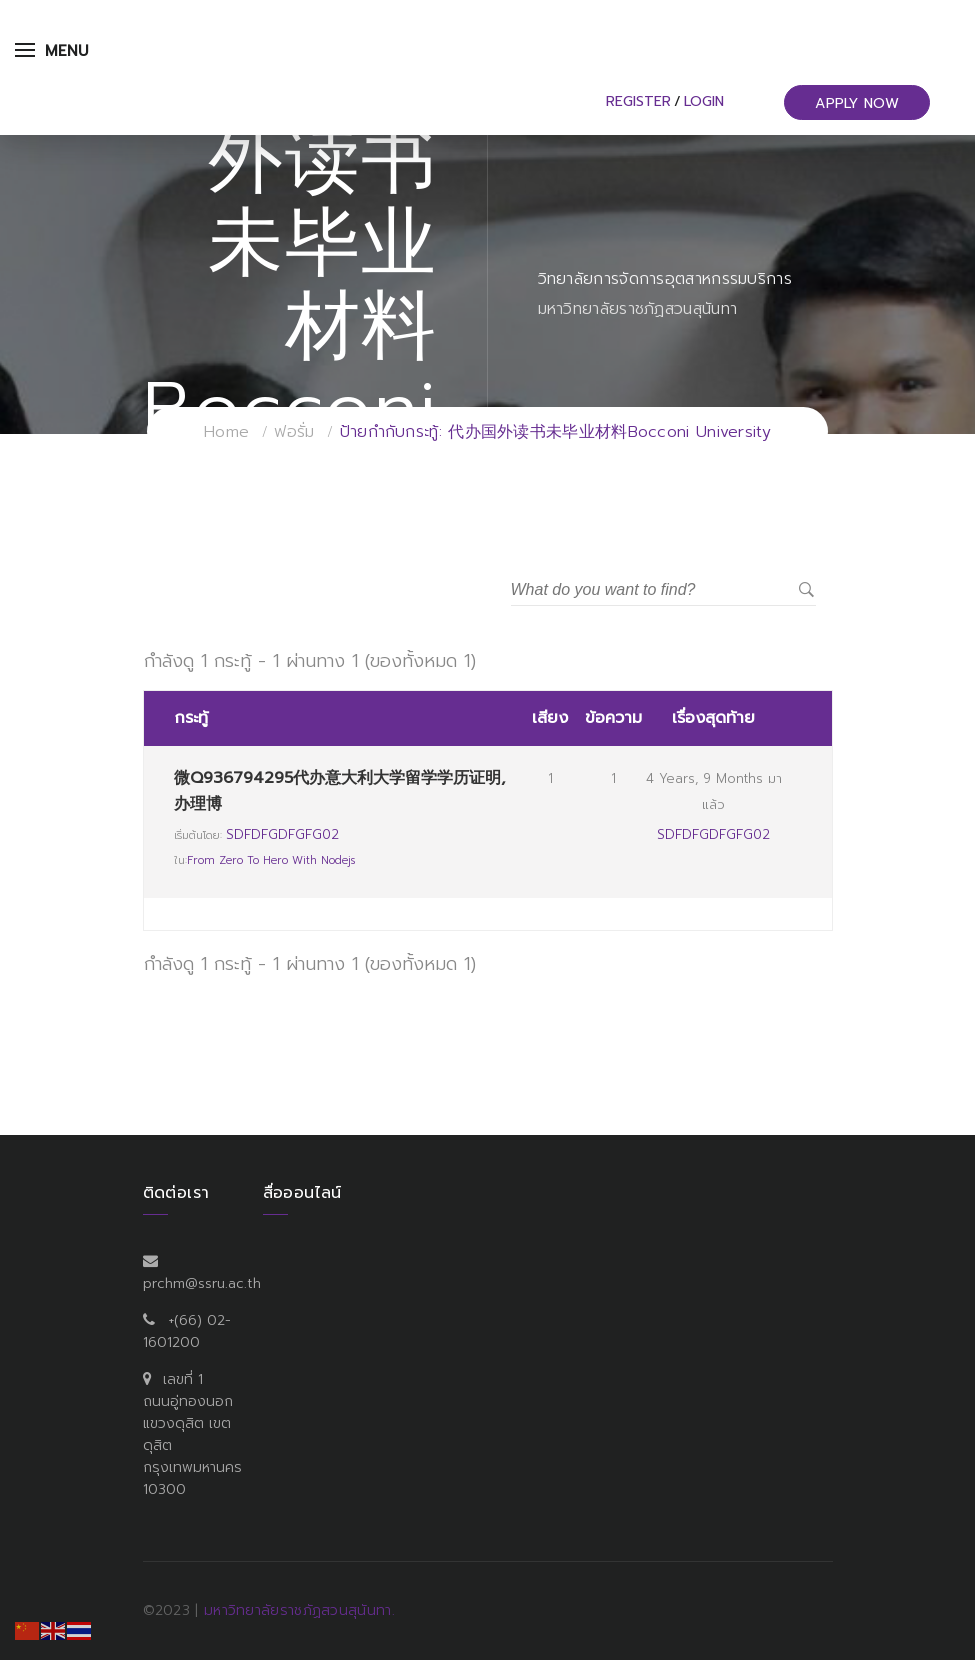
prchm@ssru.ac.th (202, 1283)
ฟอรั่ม (294, 432)
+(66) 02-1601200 (187, 1331)
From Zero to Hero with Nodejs (271, 860)
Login (704, 101)
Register (638, 101)
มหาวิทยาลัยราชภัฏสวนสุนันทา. (299, 1610)
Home (226, 432)
